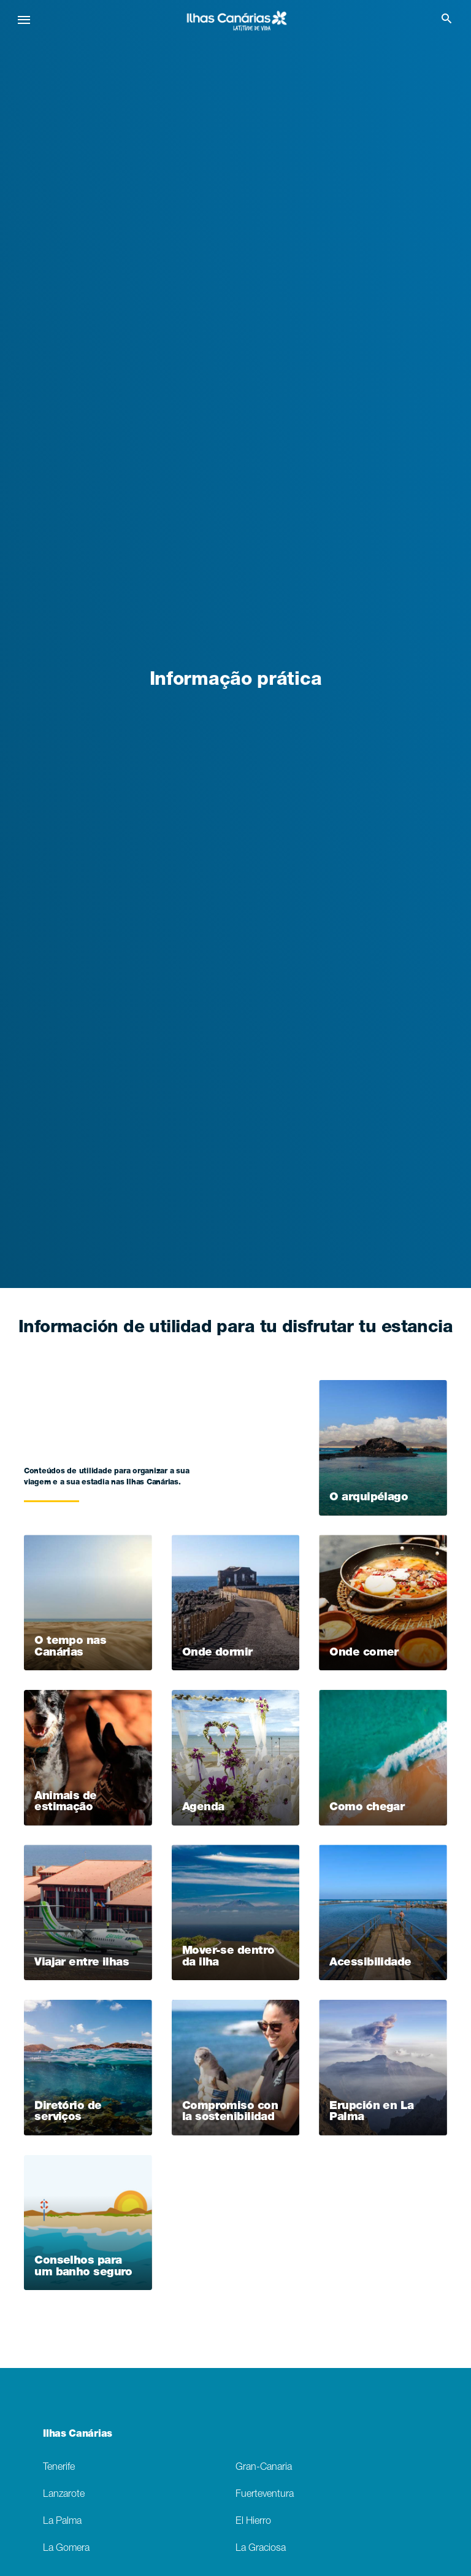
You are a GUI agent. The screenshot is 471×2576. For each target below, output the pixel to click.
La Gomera (66, 2548)
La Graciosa (261, 2548)
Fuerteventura (265, 2494)
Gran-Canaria (264, 2467)
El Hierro (253, 2521)
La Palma (62, 2521)
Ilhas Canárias (77, 2435)
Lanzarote (64, 2494)
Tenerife (59, 2467)
